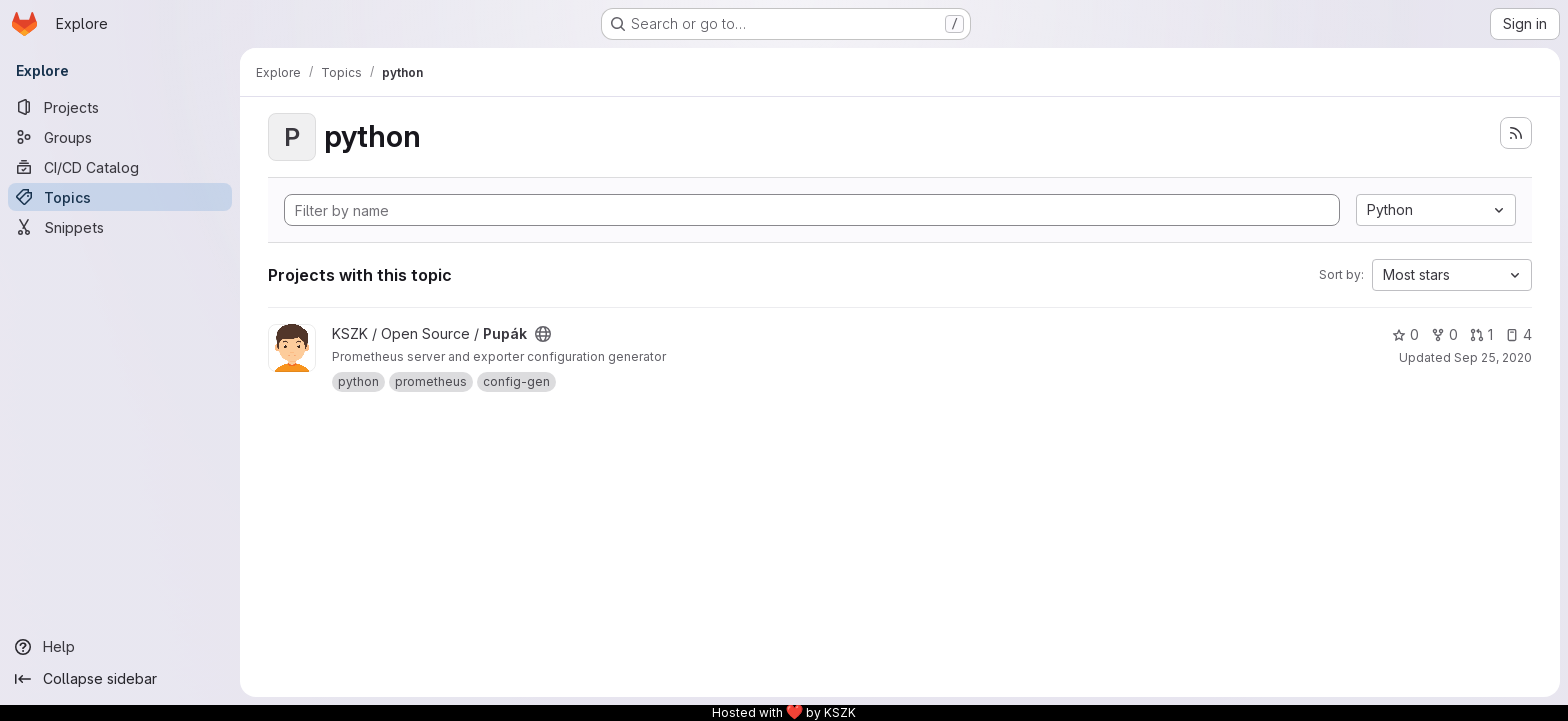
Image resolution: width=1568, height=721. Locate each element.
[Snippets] (120, 227)
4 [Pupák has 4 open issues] (1518, 334)
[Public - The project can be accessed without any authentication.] (543, 334)
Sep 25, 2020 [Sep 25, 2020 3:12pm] (1493, 357)
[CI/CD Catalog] (120, 167)
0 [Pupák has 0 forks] (1444, 334)
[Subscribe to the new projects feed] (1516, 133)
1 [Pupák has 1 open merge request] (1481, 334)
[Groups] (120, 137)
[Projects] (120, 107)
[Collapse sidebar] (120, 679)
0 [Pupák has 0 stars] (1405, 334)
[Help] (120, 647)
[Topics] (120, 197)
